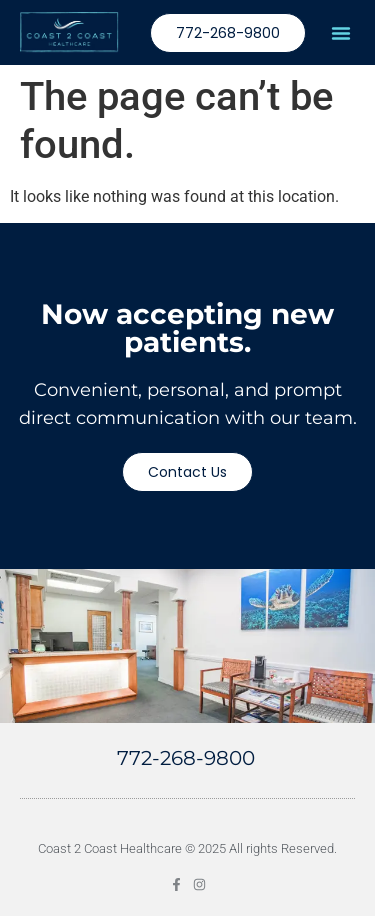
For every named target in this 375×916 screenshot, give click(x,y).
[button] (341, 33)
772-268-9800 (186, 758)
